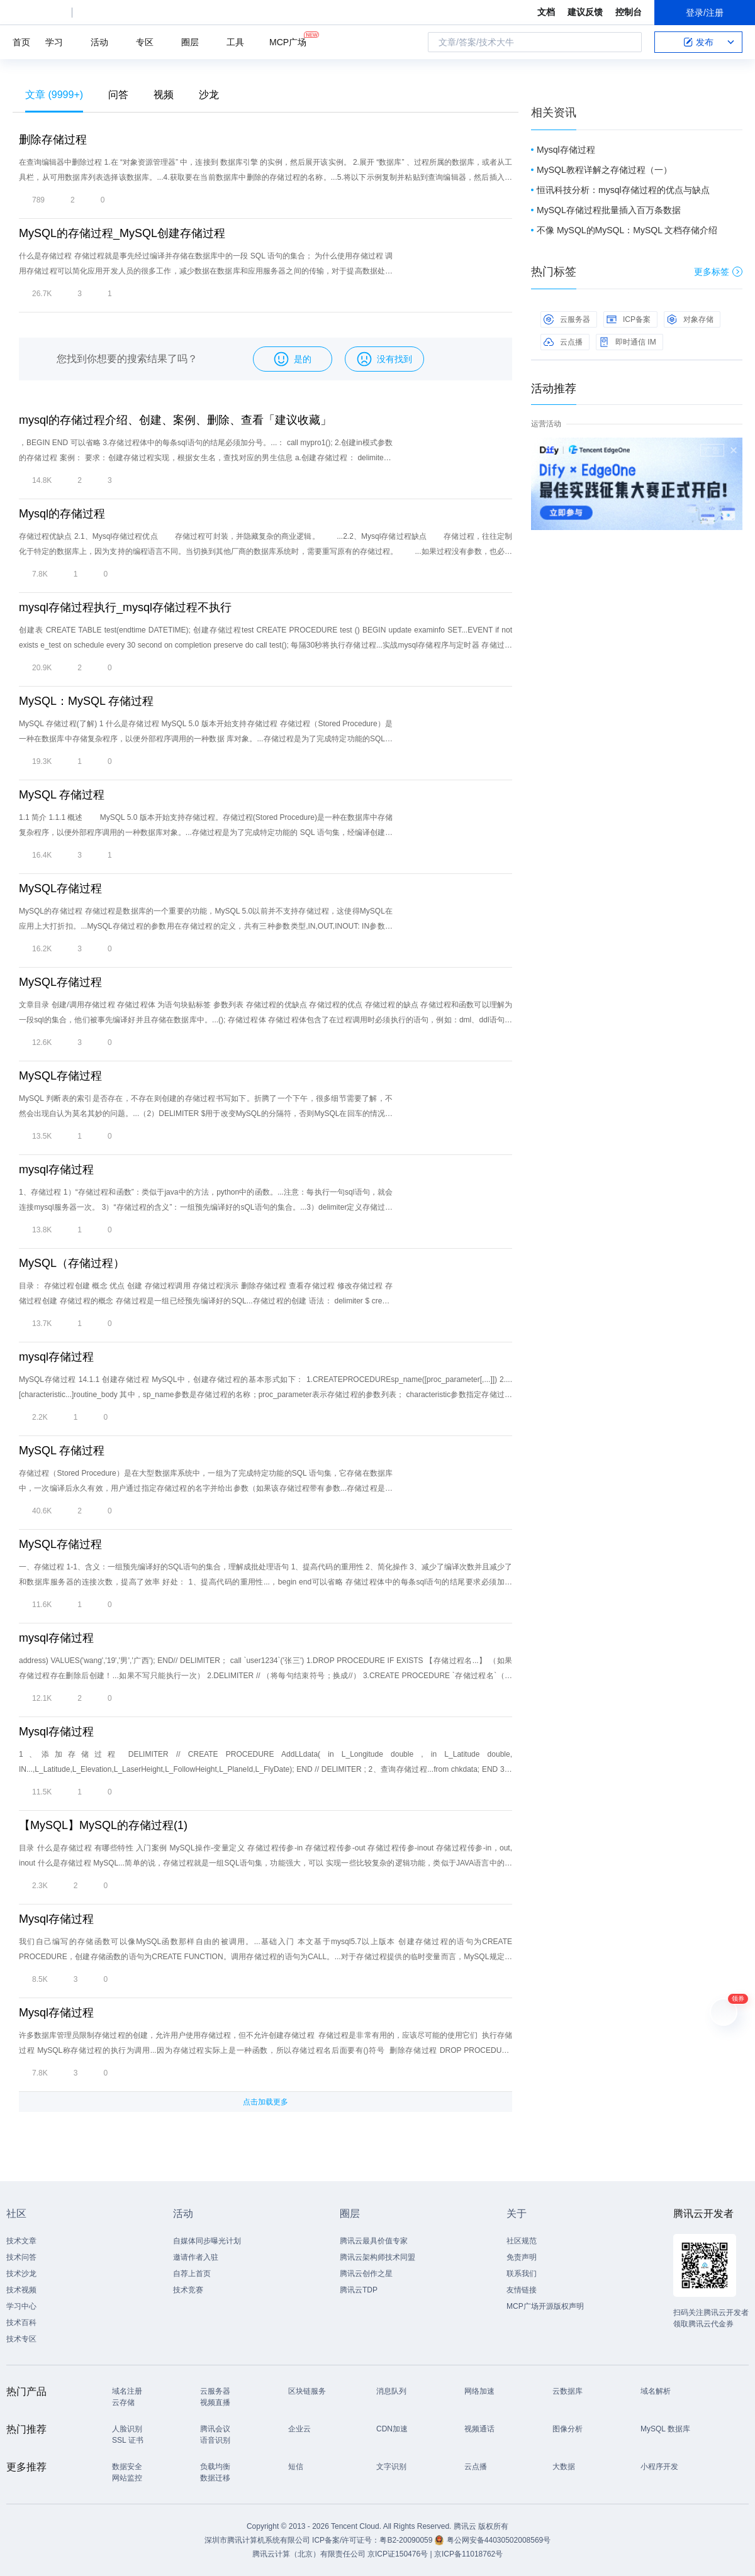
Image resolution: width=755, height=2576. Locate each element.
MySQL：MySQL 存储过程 (86, 701)
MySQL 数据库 (665, 2428)
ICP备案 (629, 319)
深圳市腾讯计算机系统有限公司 (257, 2540)
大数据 (563, 2466)
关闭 (733, 450)
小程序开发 (659, 2466)
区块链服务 (307, 2391)
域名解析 (655, 2391)
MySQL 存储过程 (61, 794)
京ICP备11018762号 (468, 2554)
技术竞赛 (188, 2290)
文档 (546, 12)
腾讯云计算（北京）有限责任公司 (309, 2554)
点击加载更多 (265, 2102)
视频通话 (479, 2428)
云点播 (563, 342)
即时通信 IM (627, 342)
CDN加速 (392, 2428)
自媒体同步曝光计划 (207, 2240)
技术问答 (21, 2257)
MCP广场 (287, 41)
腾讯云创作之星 (366, 2273)
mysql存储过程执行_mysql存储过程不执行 (125, 607)
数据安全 (127, 2466)
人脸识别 (127, 2428)
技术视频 (21, 2290)
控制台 (628, 12)
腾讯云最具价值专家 (374, 2240)
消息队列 (391, 2391)
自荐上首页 (192, 2273)
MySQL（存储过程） (72, 1263)
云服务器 (567, 319)
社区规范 (521, 2240)
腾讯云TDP (359, 2290)
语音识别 (215, 2440)
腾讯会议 (215, 2428)
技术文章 (21, 2240)
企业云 (299, 2428)
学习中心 (21, 2306)
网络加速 (479, 2391)
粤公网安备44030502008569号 (499, 2540)
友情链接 (521, 2290)
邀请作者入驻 (195, 2257)
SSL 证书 (127, 2440)
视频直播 (215, 2402)
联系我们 (521, 2273)
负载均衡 (215, 2466)
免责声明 (521, 2257)
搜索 (629, 42)
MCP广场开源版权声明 (545, 2306)
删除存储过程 (53, 139)
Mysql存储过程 (56, 1731)
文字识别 (391, 2466)
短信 (295, 2466)
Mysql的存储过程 (62, 513)
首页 (21, 42)
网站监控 (127, 2478)
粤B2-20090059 (406, 2540)
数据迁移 (215, 2478)
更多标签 (718, 272)
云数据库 (567, 2391)
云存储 (123, 2402)
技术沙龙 (21, 2273)
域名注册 (127, 2391)
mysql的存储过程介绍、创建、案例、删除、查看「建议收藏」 (175, 420)
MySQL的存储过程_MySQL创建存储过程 (122, 233)
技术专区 (21, 2339)
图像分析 (567, 2428)
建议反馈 (585, 12)
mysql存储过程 (56, 1169)
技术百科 (21, 2322)
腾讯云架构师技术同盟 (377, 2257)
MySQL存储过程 (60, 888)
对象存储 (690, 319)
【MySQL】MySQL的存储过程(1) (103, 1825)
